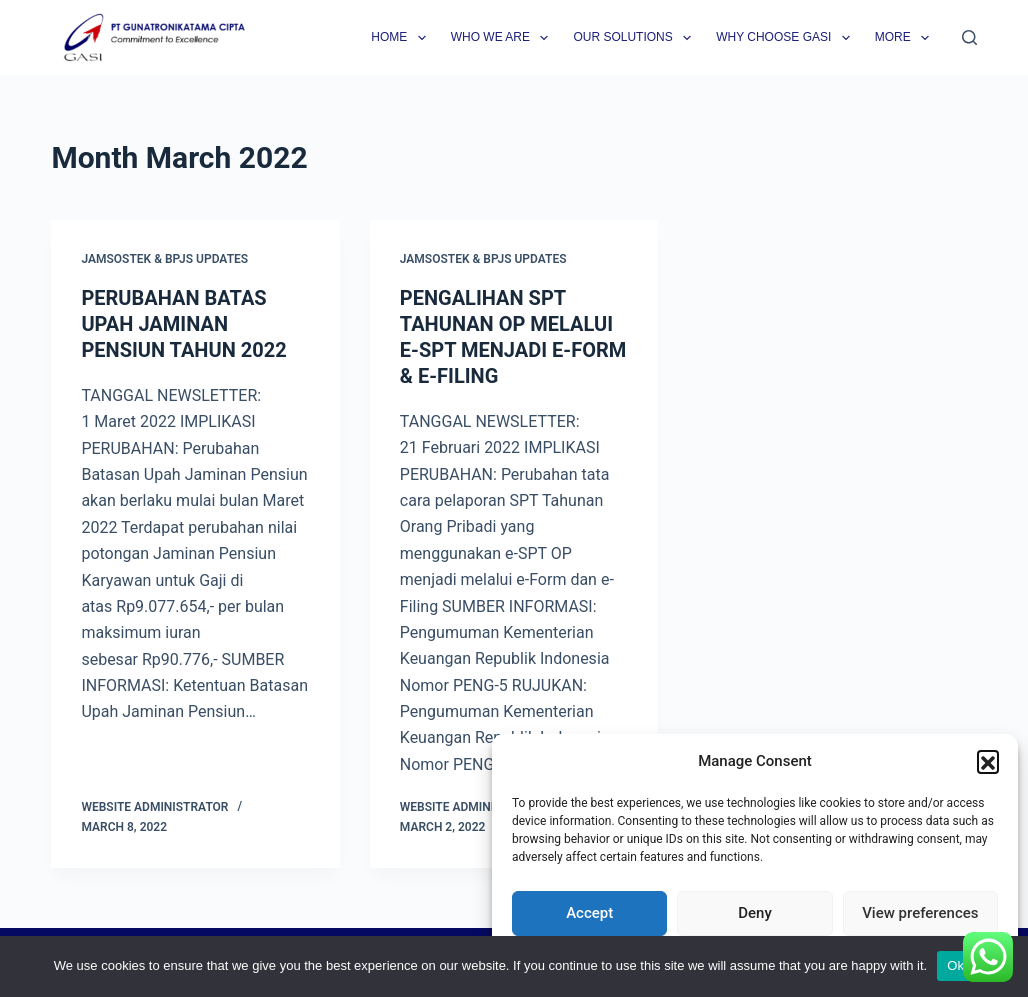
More (906, 38)
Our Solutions (636, 38)
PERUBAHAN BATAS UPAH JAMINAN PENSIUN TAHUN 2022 (183, 324)
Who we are (504, 38)
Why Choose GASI (787, 38)
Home (402, 38)
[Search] (969, 37)
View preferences (920, 913)
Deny (755, 913)
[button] (988, 761)
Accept (589, 913)
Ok (955, 965)
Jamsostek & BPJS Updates (164, 259)
